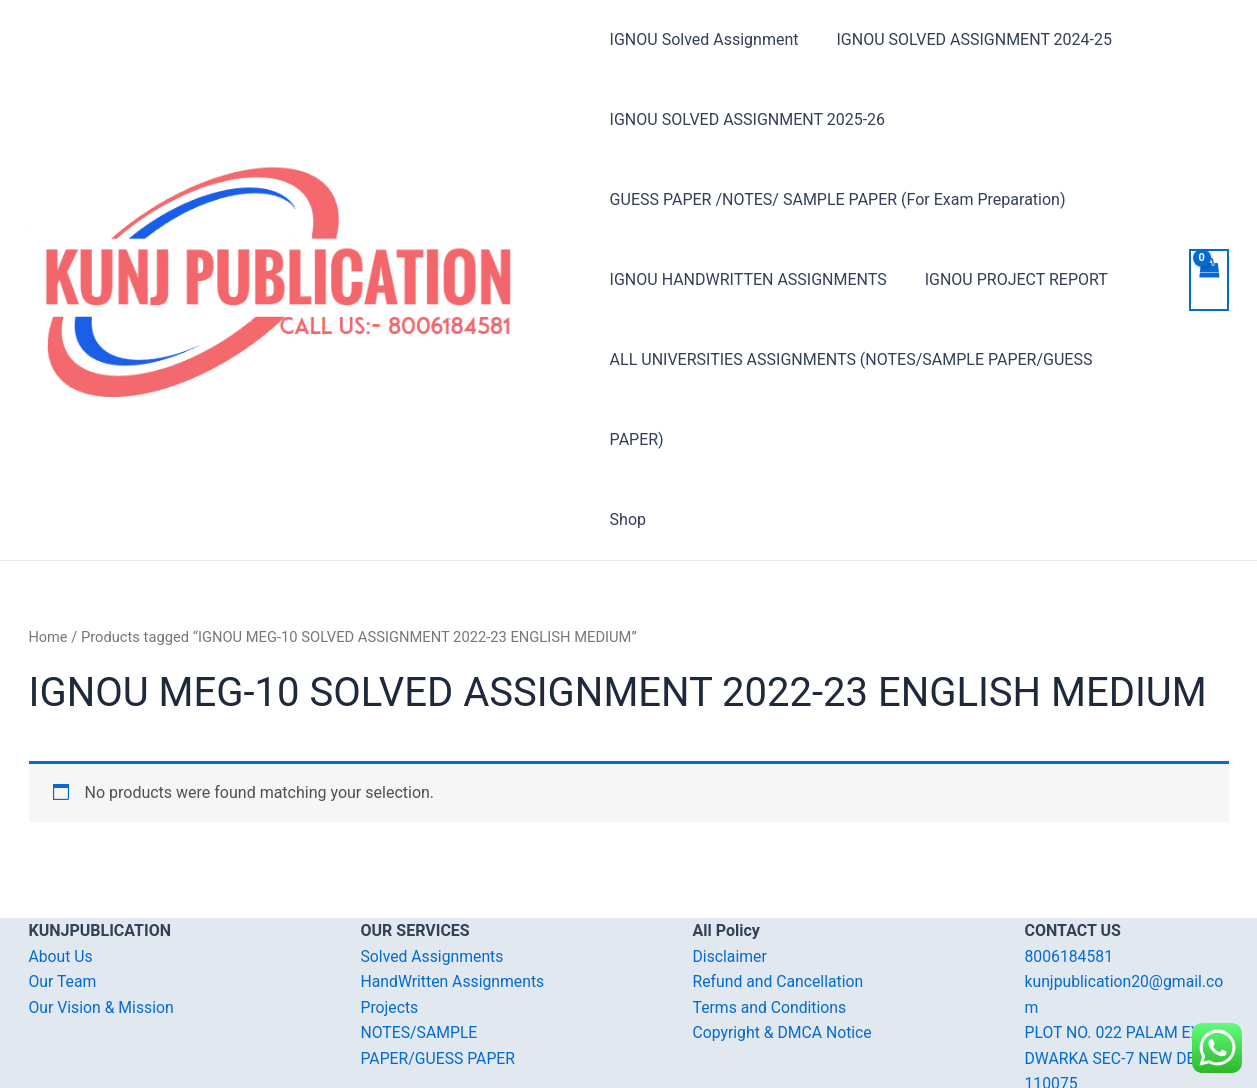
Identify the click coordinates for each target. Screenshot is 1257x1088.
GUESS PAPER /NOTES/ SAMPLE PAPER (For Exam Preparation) (838, 199)
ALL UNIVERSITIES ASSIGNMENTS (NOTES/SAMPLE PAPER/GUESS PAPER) (880, 359)
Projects (390, 927)
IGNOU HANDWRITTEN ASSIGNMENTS (748, 279)
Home (49, 557)
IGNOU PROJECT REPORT (1010, 279)
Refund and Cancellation (779, 901)
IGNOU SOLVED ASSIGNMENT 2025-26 (747, 119)
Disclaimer (730, 876)
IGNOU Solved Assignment (704, 39)
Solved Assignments (433, 876)
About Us (61, 876)
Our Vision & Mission (103, 927)
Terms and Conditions (771, 927)
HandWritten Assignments (454, 901)
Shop (628, 439)
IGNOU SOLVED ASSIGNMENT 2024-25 (968, 39)
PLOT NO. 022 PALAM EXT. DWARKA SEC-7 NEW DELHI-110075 (1126, 978)
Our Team (63, 901)
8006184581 (1070, 876)
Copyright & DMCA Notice (784, 952)
